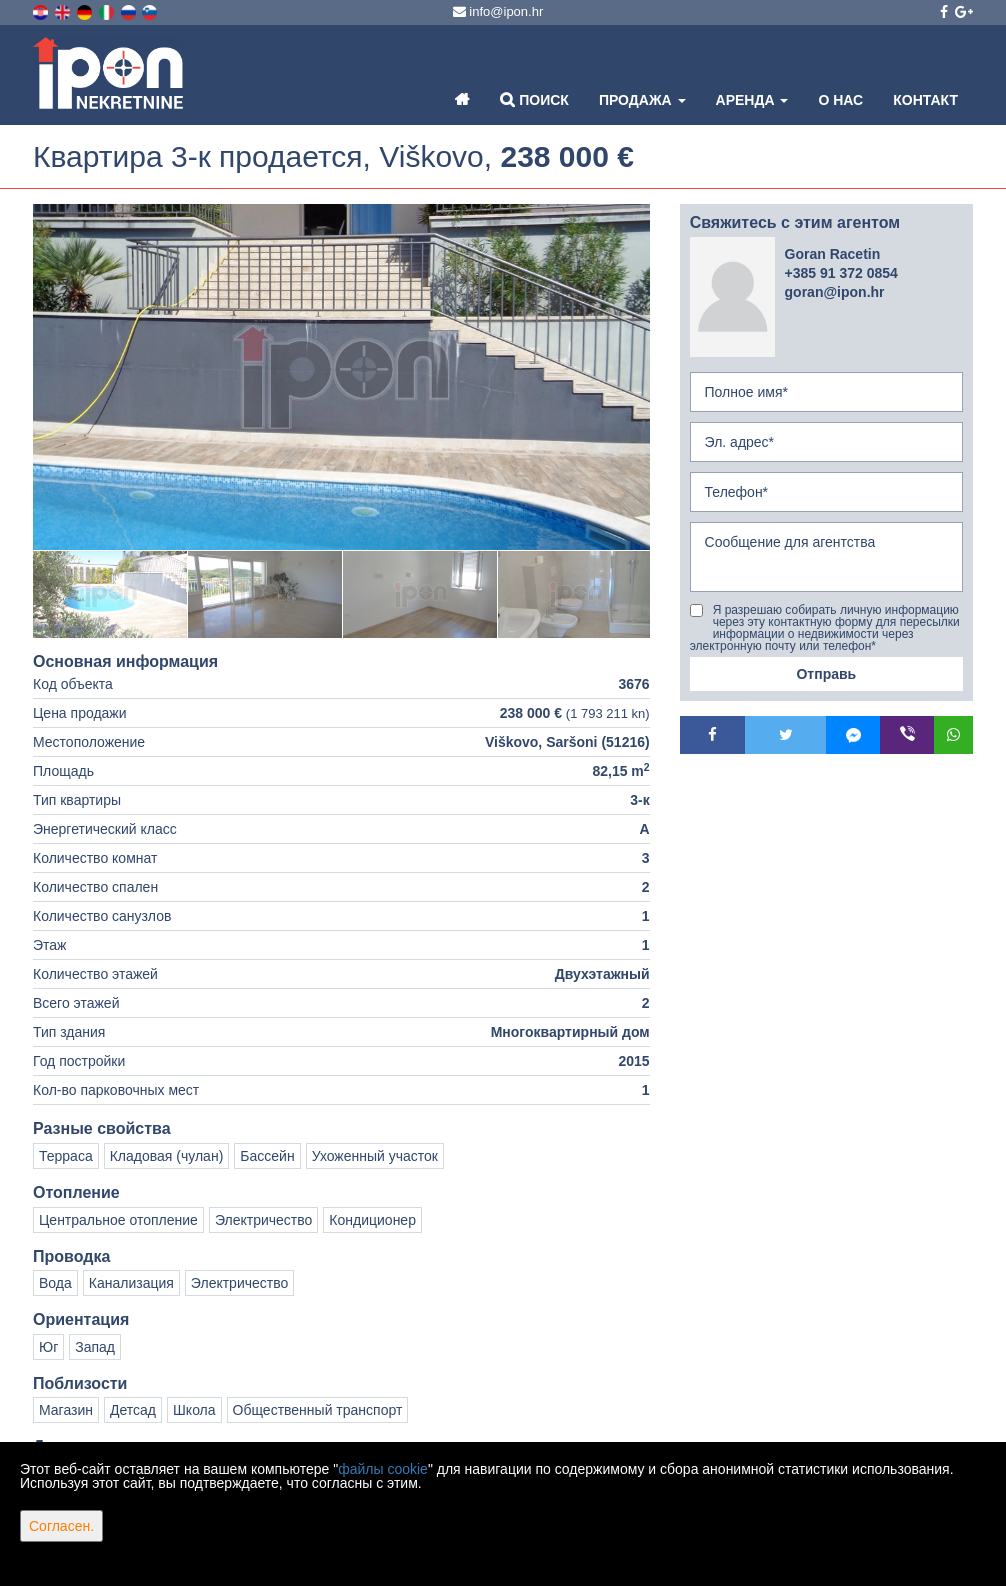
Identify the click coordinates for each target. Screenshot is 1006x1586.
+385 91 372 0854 (841, 273)
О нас (840, 100)
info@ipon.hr (498, 11)
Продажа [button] (642, 100)
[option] (110, 594)
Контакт (925, 100)
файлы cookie (383, 1469)
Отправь (826, 674)
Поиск (534, 99)
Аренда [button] (752, 100)
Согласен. (61, 1526)
